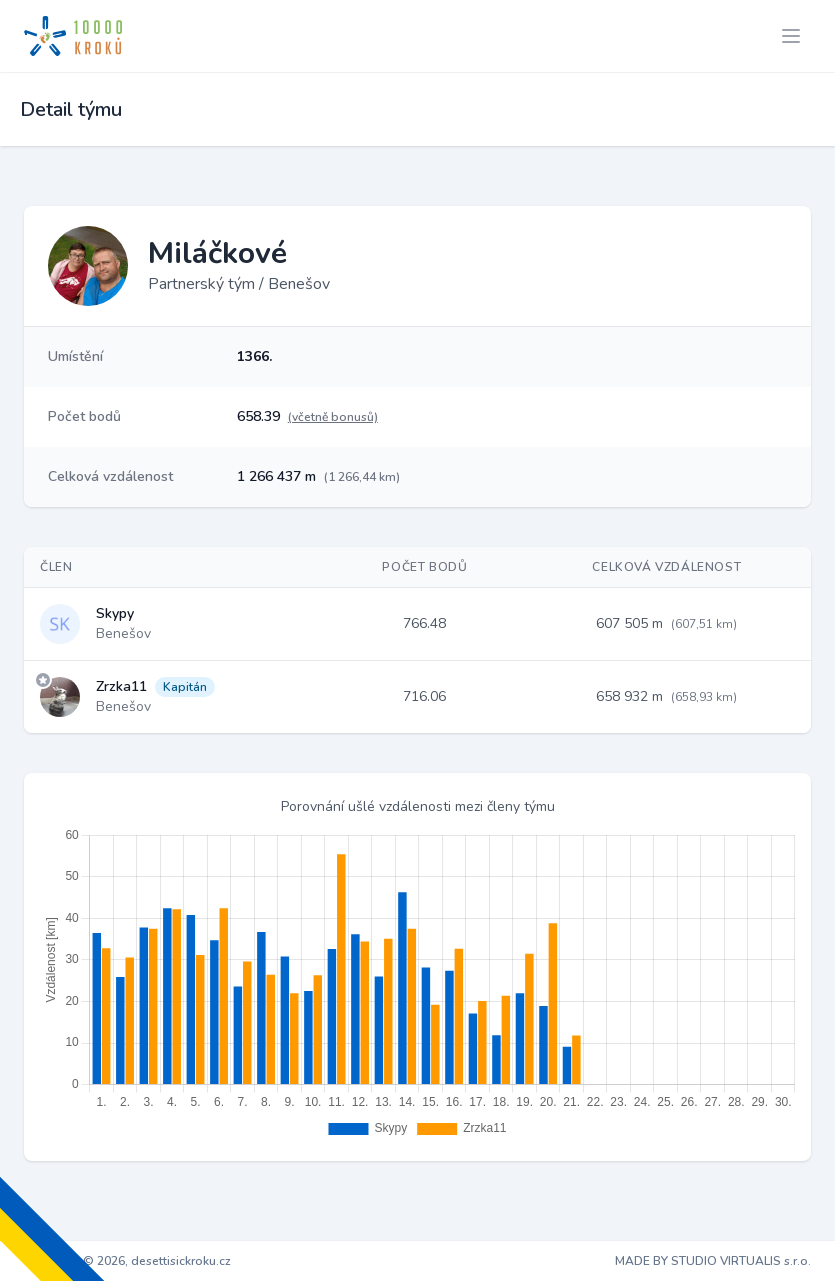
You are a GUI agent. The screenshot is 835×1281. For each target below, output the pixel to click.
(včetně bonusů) (333, 417)
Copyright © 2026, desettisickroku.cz (127, 1261)
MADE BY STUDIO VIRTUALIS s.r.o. (713, 1261)
